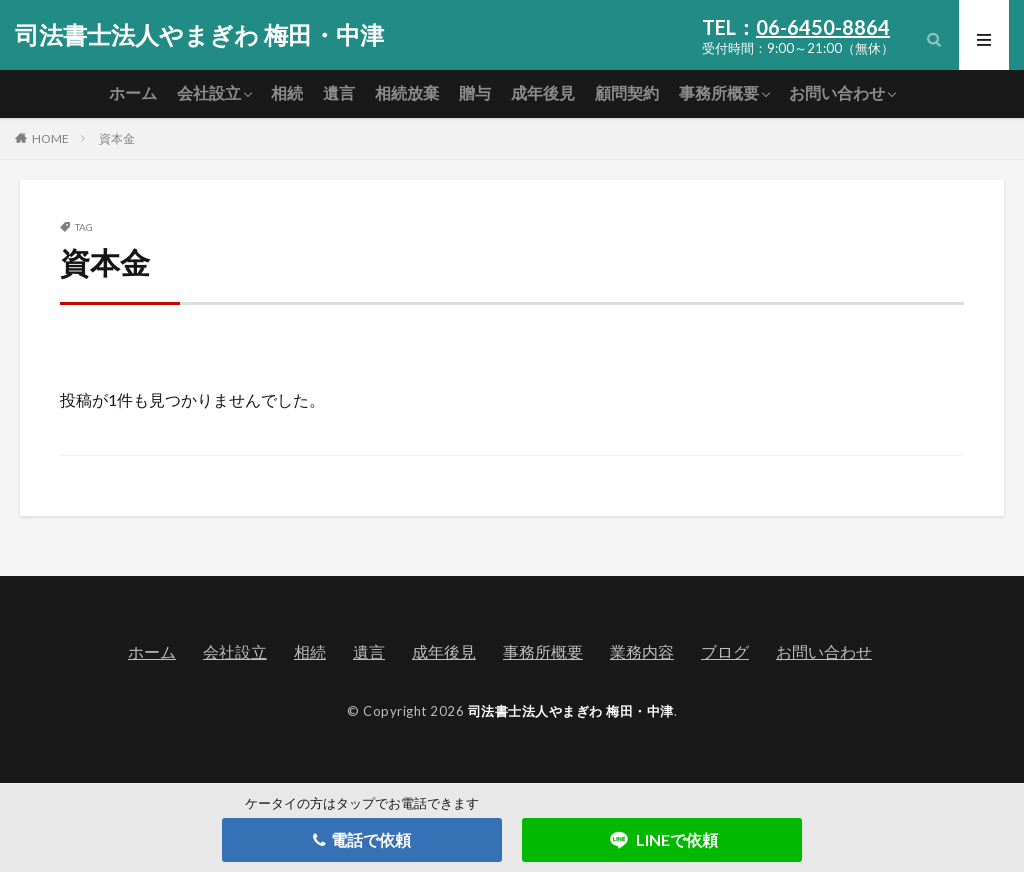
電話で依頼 (362, 839)
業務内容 (642, 651)
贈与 (475, 92)
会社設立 (209, 92)
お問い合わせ (837, 92)
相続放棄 (407, 92)
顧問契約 (627, 92)
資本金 (117, 138)
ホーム (133, 92)
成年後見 (543, 92)
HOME (50, 138)
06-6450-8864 (823, 27)
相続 (287, 92)
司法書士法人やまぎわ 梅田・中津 (199, 35)
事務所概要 (719, 92)
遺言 (339, 92)
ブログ (725, 651)
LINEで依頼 (662, 840)
